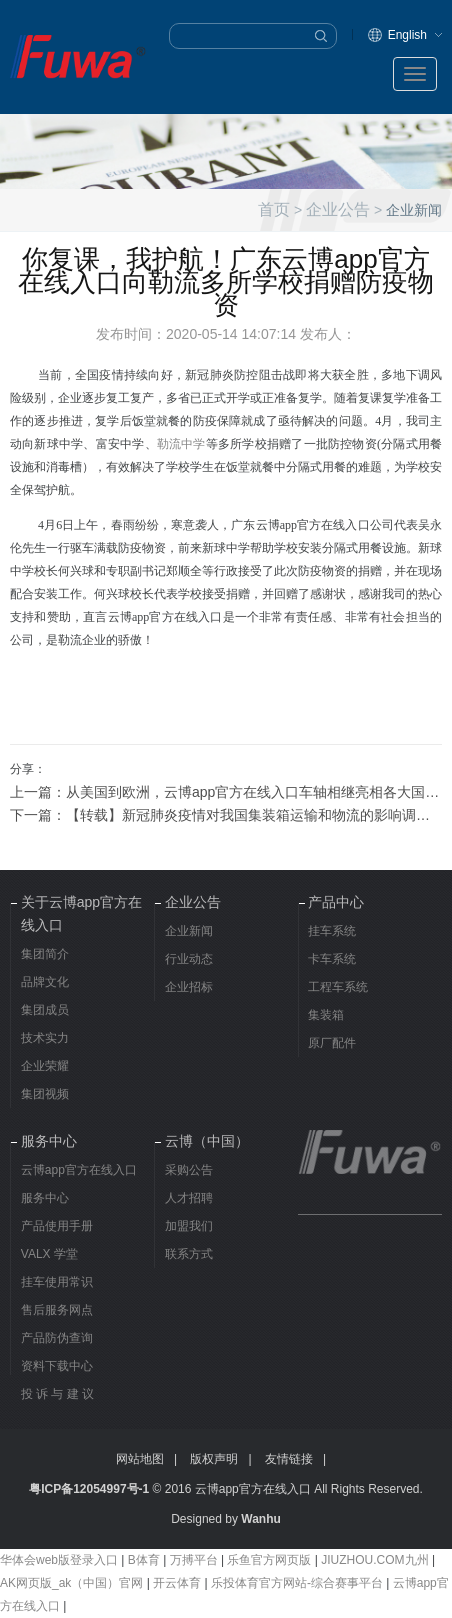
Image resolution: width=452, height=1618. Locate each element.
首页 (274, 209)
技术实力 (45, 1038)
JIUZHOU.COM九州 (374, 1560)
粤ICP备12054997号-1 (89, 1489)
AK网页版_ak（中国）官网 (71, 1583)
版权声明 (214, 1459)
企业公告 (338, 209)
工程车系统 (338, 987)
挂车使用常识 (57, 1282)
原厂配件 (332, 1043)
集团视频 (45, 1094)
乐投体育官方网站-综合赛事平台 (297, 1583)
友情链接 (289, 1459)
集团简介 (45, 954)
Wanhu (261, 1519)
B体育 (144, 1560)
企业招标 (189, 987)
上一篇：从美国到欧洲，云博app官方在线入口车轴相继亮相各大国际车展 (226, 792)
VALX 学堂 (49, 1254)
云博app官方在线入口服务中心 (79, 1184)
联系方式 (189, 1254)
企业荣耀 (45, 1066)
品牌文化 (45, 982)
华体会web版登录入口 (59, 1560)
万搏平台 (194, 1560)
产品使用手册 (57, 1226)
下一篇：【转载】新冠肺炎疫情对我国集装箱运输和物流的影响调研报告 (226, 815)
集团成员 (45, 1010)
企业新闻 (189, 931)
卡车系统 (332, 959)
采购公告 (189, 1170)
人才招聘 (189, 1198)
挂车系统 (332, 931)
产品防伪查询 (57, 1338)
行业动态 (189, 959)
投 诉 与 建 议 (57, 1394)
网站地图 (140, 1459)
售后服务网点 (57, 1310)
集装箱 (326, 1015)
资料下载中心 (57, 1366)
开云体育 (177, 1583)
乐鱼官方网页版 (269, 1560)
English (407, 35)
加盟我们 (189, 1226)
